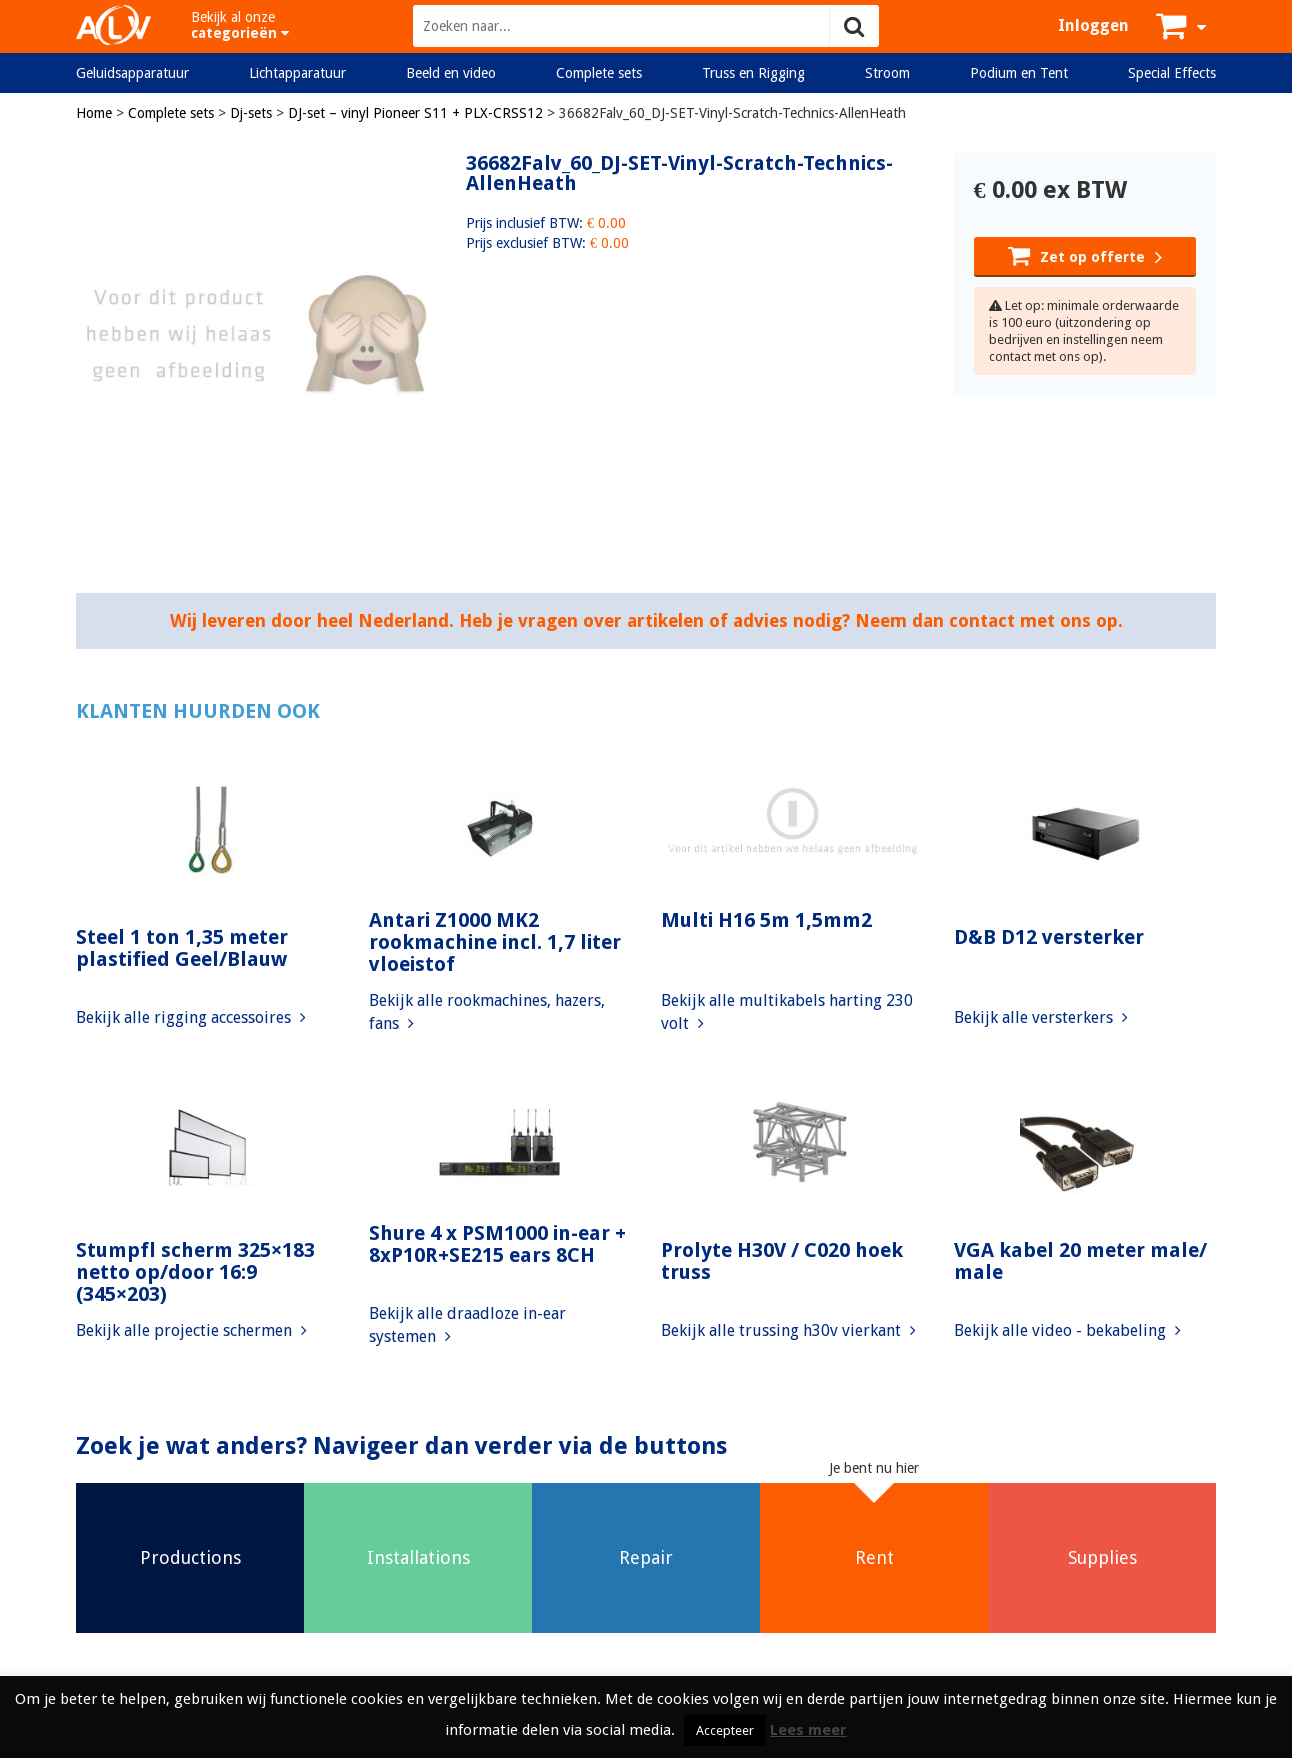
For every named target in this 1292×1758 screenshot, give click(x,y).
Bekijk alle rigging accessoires (191, 1017)
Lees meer (808, 1730)
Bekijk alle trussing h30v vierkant (788, 1330)
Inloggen (1093, 25)
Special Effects (1172, 73)
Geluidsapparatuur (132, 73)
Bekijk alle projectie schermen (191, 1330)
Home (94, 113)
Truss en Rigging (753, 73)
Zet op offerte (1085, 255)
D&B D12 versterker (1049, 937)
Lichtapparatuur (297, 73)
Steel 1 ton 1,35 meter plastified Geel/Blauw (182, 948)
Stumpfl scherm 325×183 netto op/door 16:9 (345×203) (195, 1272)
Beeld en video (451, 73)
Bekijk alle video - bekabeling (1067, 1330)
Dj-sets (251, 113)
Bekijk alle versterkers (1041, 1017)
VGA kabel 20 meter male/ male (1080, 1261)
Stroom (887, 73)
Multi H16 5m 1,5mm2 (766, 920)
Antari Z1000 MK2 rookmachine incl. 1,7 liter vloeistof (495, 942)
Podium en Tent (1019, 73)
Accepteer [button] (725, 1730)
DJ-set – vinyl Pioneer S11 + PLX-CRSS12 (415, 113)
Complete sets (599, 73)
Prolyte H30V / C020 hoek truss (782, 1261)
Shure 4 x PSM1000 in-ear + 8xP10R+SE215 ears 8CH (497, 1244)
